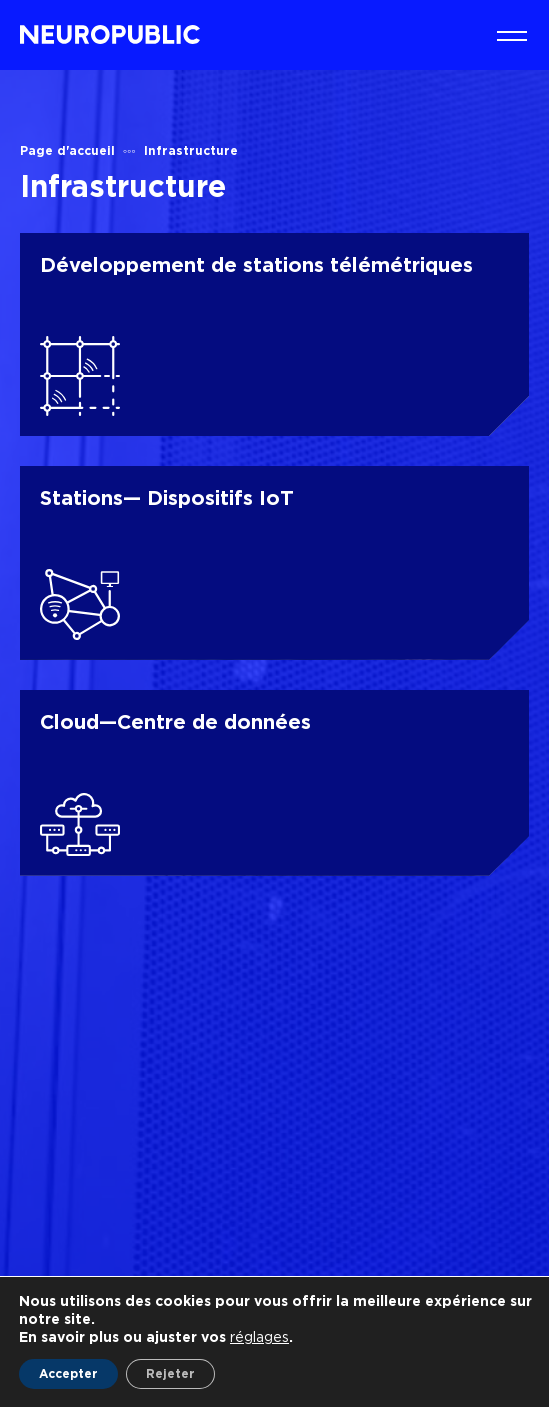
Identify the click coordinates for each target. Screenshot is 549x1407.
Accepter (68, 1373)
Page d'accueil (67, 150)
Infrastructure (191, 150)
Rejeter (170, 1373)
